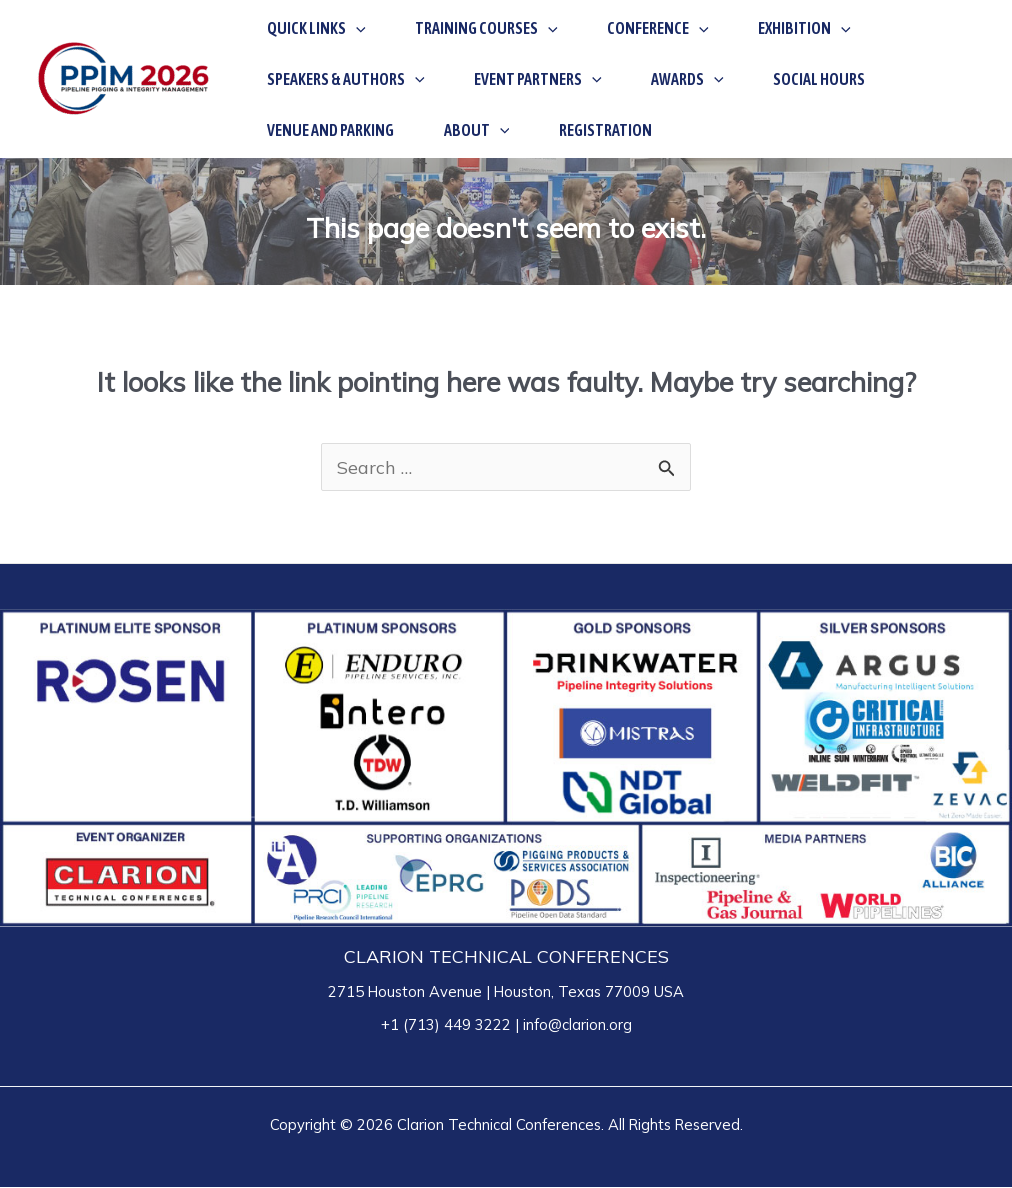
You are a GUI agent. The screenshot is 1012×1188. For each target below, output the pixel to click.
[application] (345, 27)
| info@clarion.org (571, 1025)
